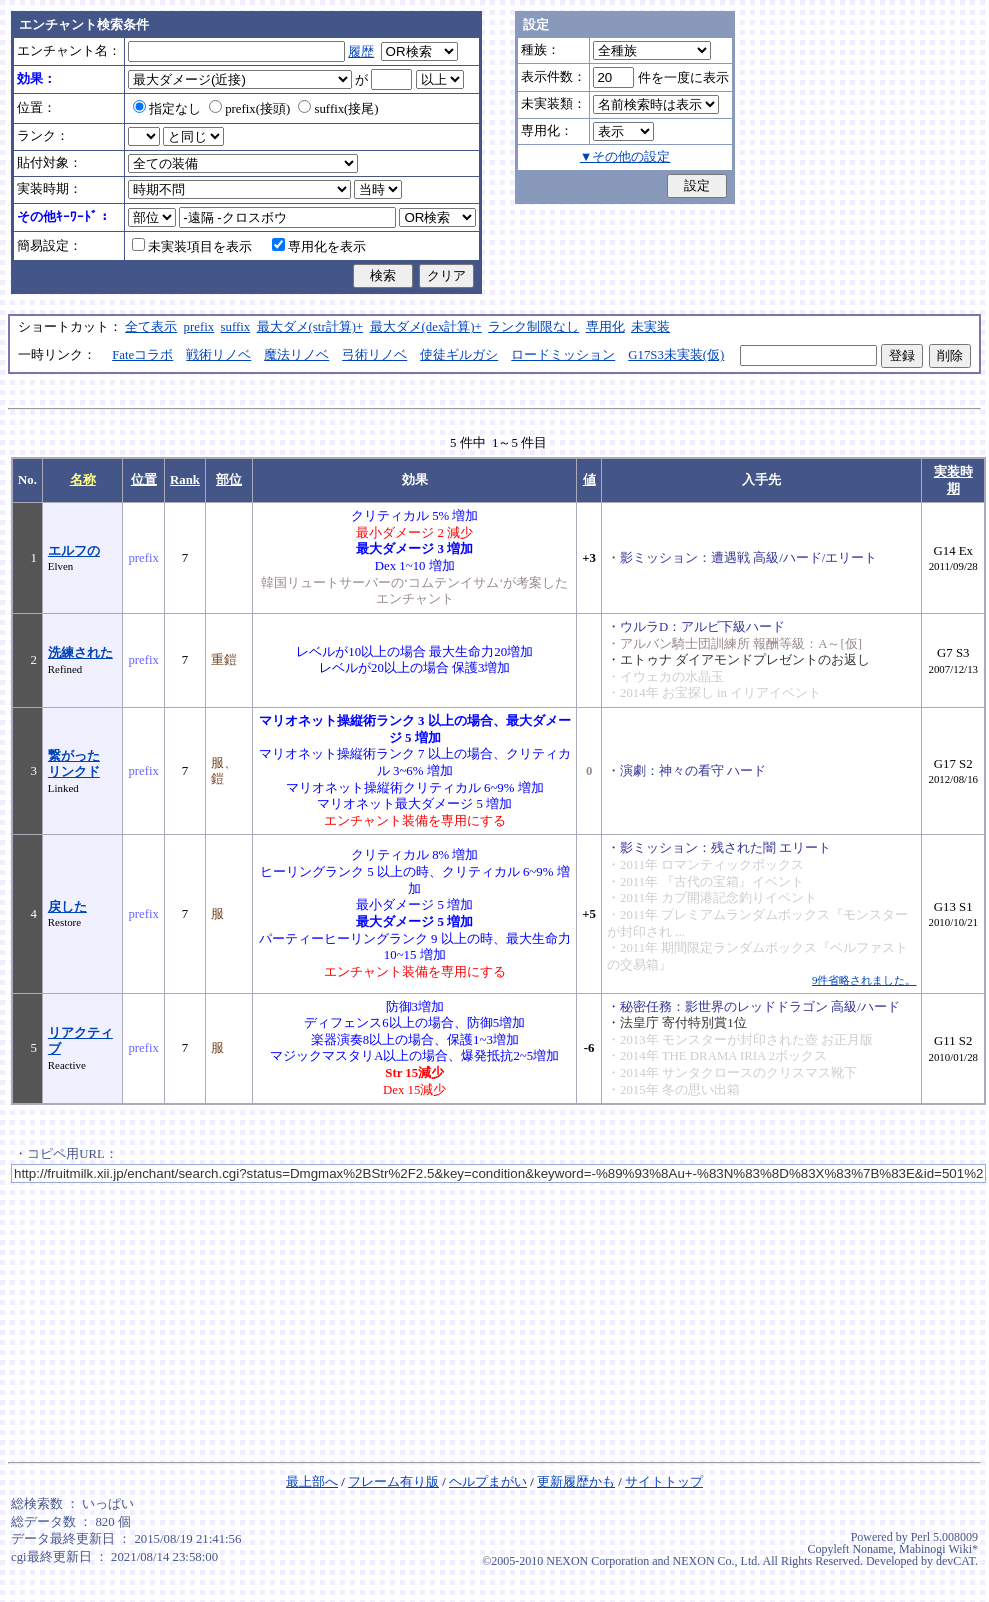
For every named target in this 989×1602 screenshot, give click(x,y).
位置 (144, 480)
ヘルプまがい (488, 1482)
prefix (199, 327)
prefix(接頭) (249, 109)
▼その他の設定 (625, 157)
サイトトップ (664, 1482)
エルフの (74, 551)
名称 (83, 480)
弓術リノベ (374, 355)
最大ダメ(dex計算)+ (426, 327)
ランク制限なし (533, 327)
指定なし (167, 109)
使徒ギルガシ (459, 355)
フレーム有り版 (393, 1482)
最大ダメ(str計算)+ (310, 327)
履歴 (361, 52)
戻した (67, 907)
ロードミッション (563, 355)
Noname (872, 1549)
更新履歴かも (576, 1482)
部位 (229, 480)
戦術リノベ (218, 355)
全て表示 (151, 327)
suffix (236, 327)
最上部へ (312, 1482)
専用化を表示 (319, 247)
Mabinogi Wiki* (938, 1549)
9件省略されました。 (864, 980)
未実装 (650, 327)
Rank (185, 480)
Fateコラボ (142, 355)
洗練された (80, 653)
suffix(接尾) (338, 109)
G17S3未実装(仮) (676, 355)
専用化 (605, 327)
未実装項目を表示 (192, 247)
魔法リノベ (296, 355)
